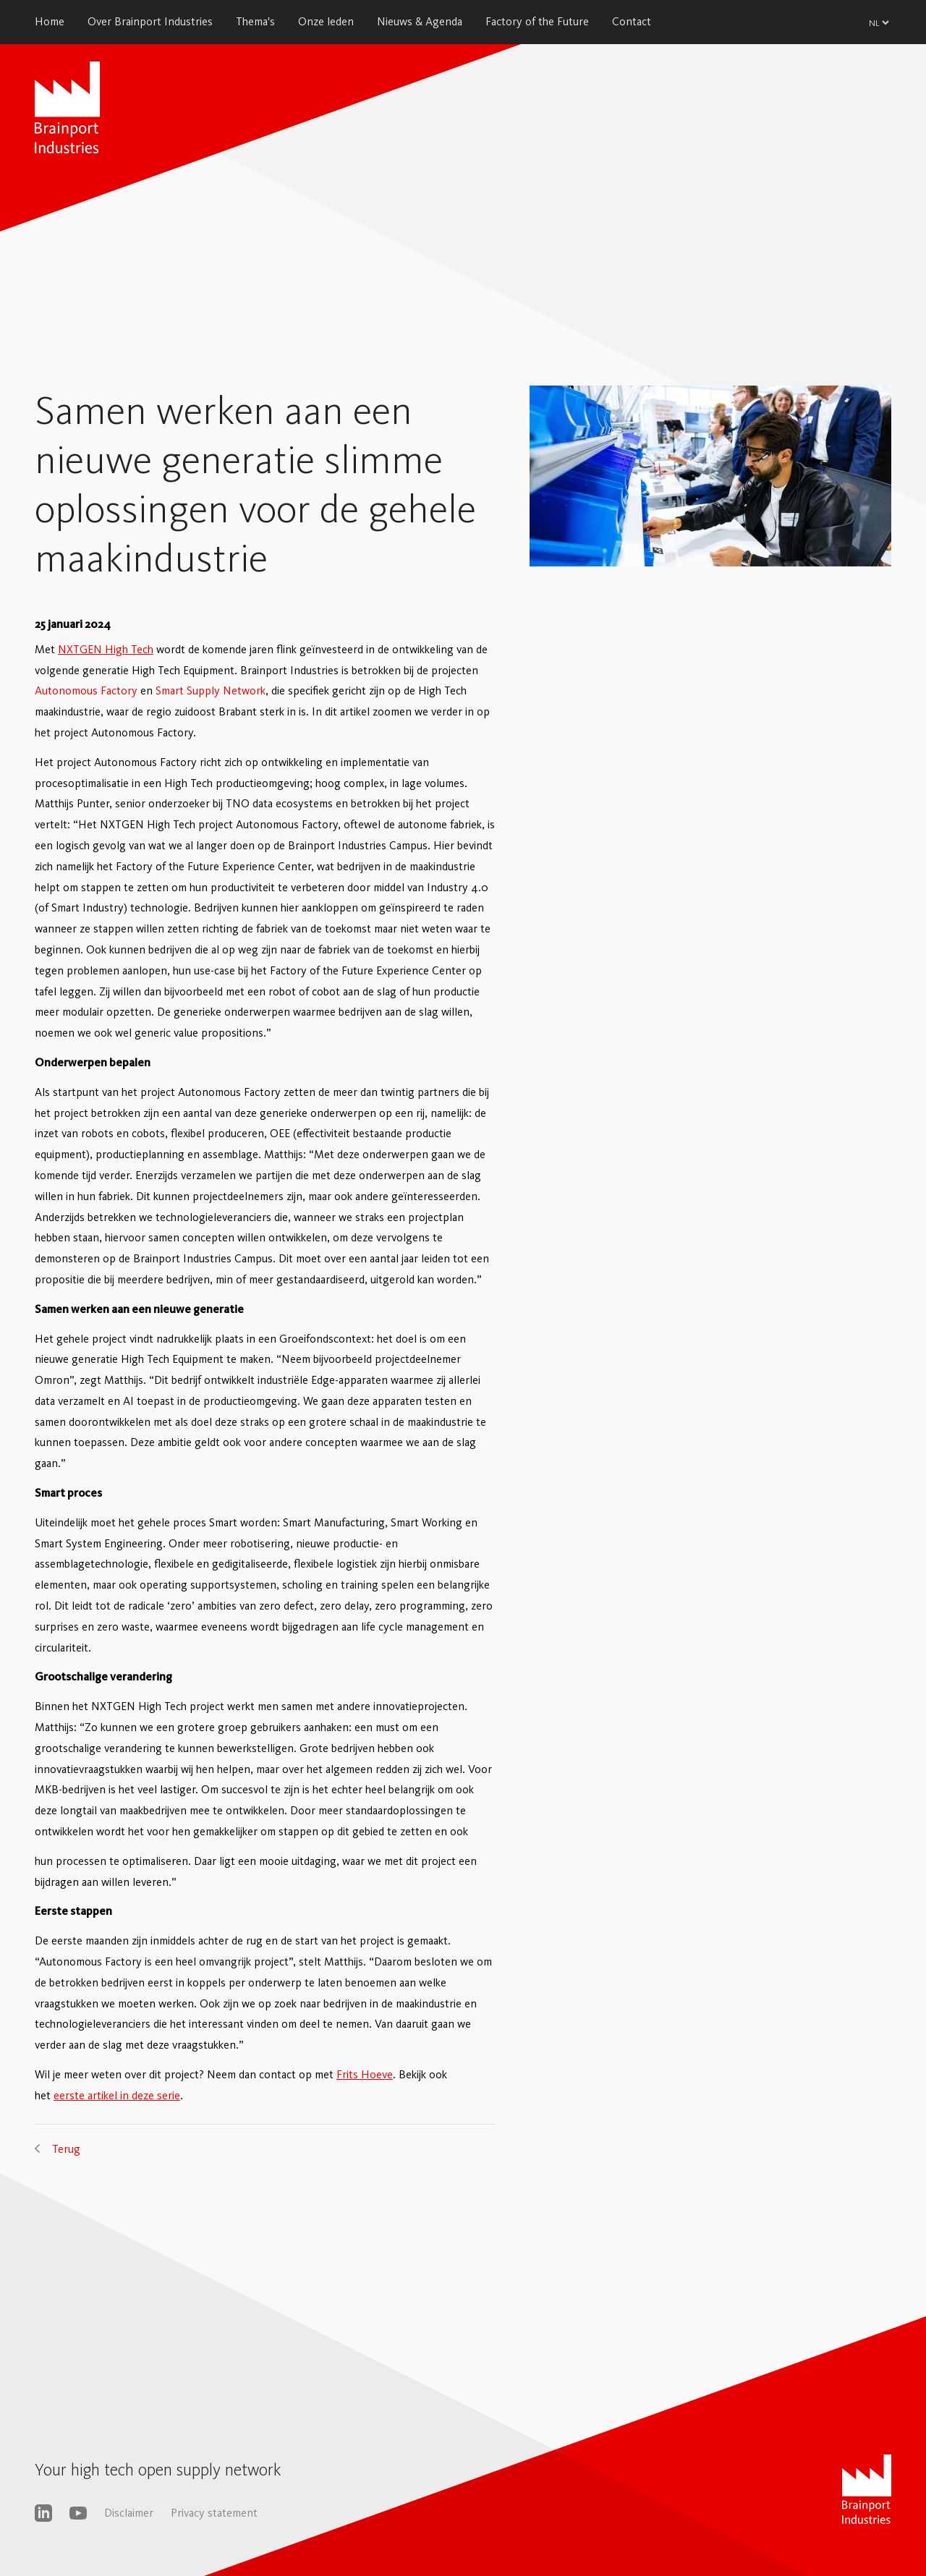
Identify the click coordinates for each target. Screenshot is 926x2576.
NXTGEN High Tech (105, 649)
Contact (631, 21)
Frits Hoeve (364, 2074)
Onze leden (326, 21)
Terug (66, 2149)
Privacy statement (214, 2513)
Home (49, 21)
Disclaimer (128, 2513)
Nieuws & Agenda (419, 21)
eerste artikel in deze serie (117, 2095)
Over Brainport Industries (150, 21)
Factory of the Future (537, 21)
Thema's (255, 21)
